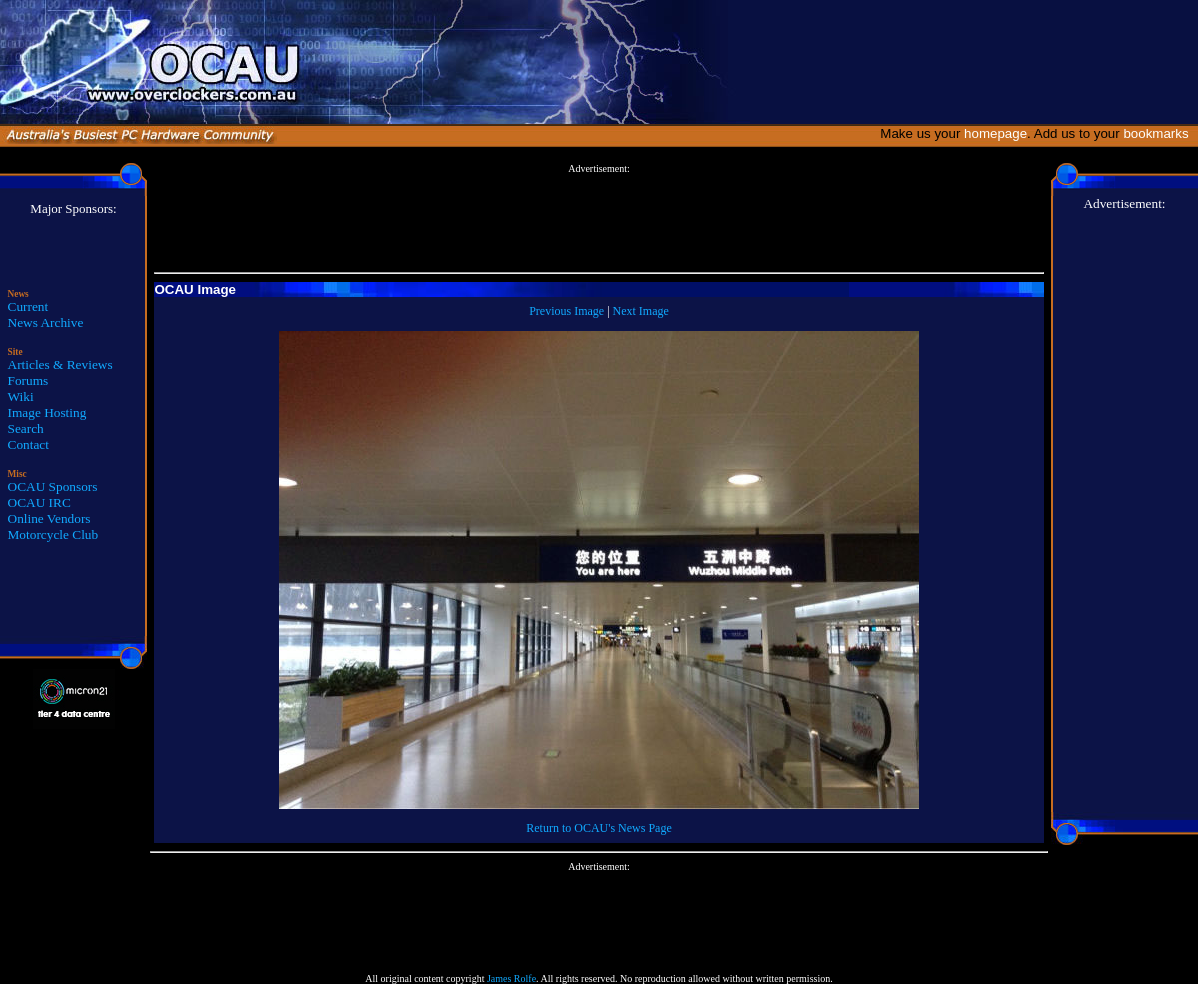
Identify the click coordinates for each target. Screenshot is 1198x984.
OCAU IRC (39, 502)
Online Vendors (49, 518)
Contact (28, 444)
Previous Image (566, 311)
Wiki (21, 396)
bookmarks (1159, 133)
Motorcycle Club (53, 534)
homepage (995, 133)
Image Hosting (47, 412)
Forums (28, 380)
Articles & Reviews (60, 364)
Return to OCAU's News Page (598, 828)
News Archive (46, 322)
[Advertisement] (599, 219)
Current (28, 306)
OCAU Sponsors (53, 486)
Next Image (641, 311)
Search (26, 428)
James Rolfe (511, 978)
